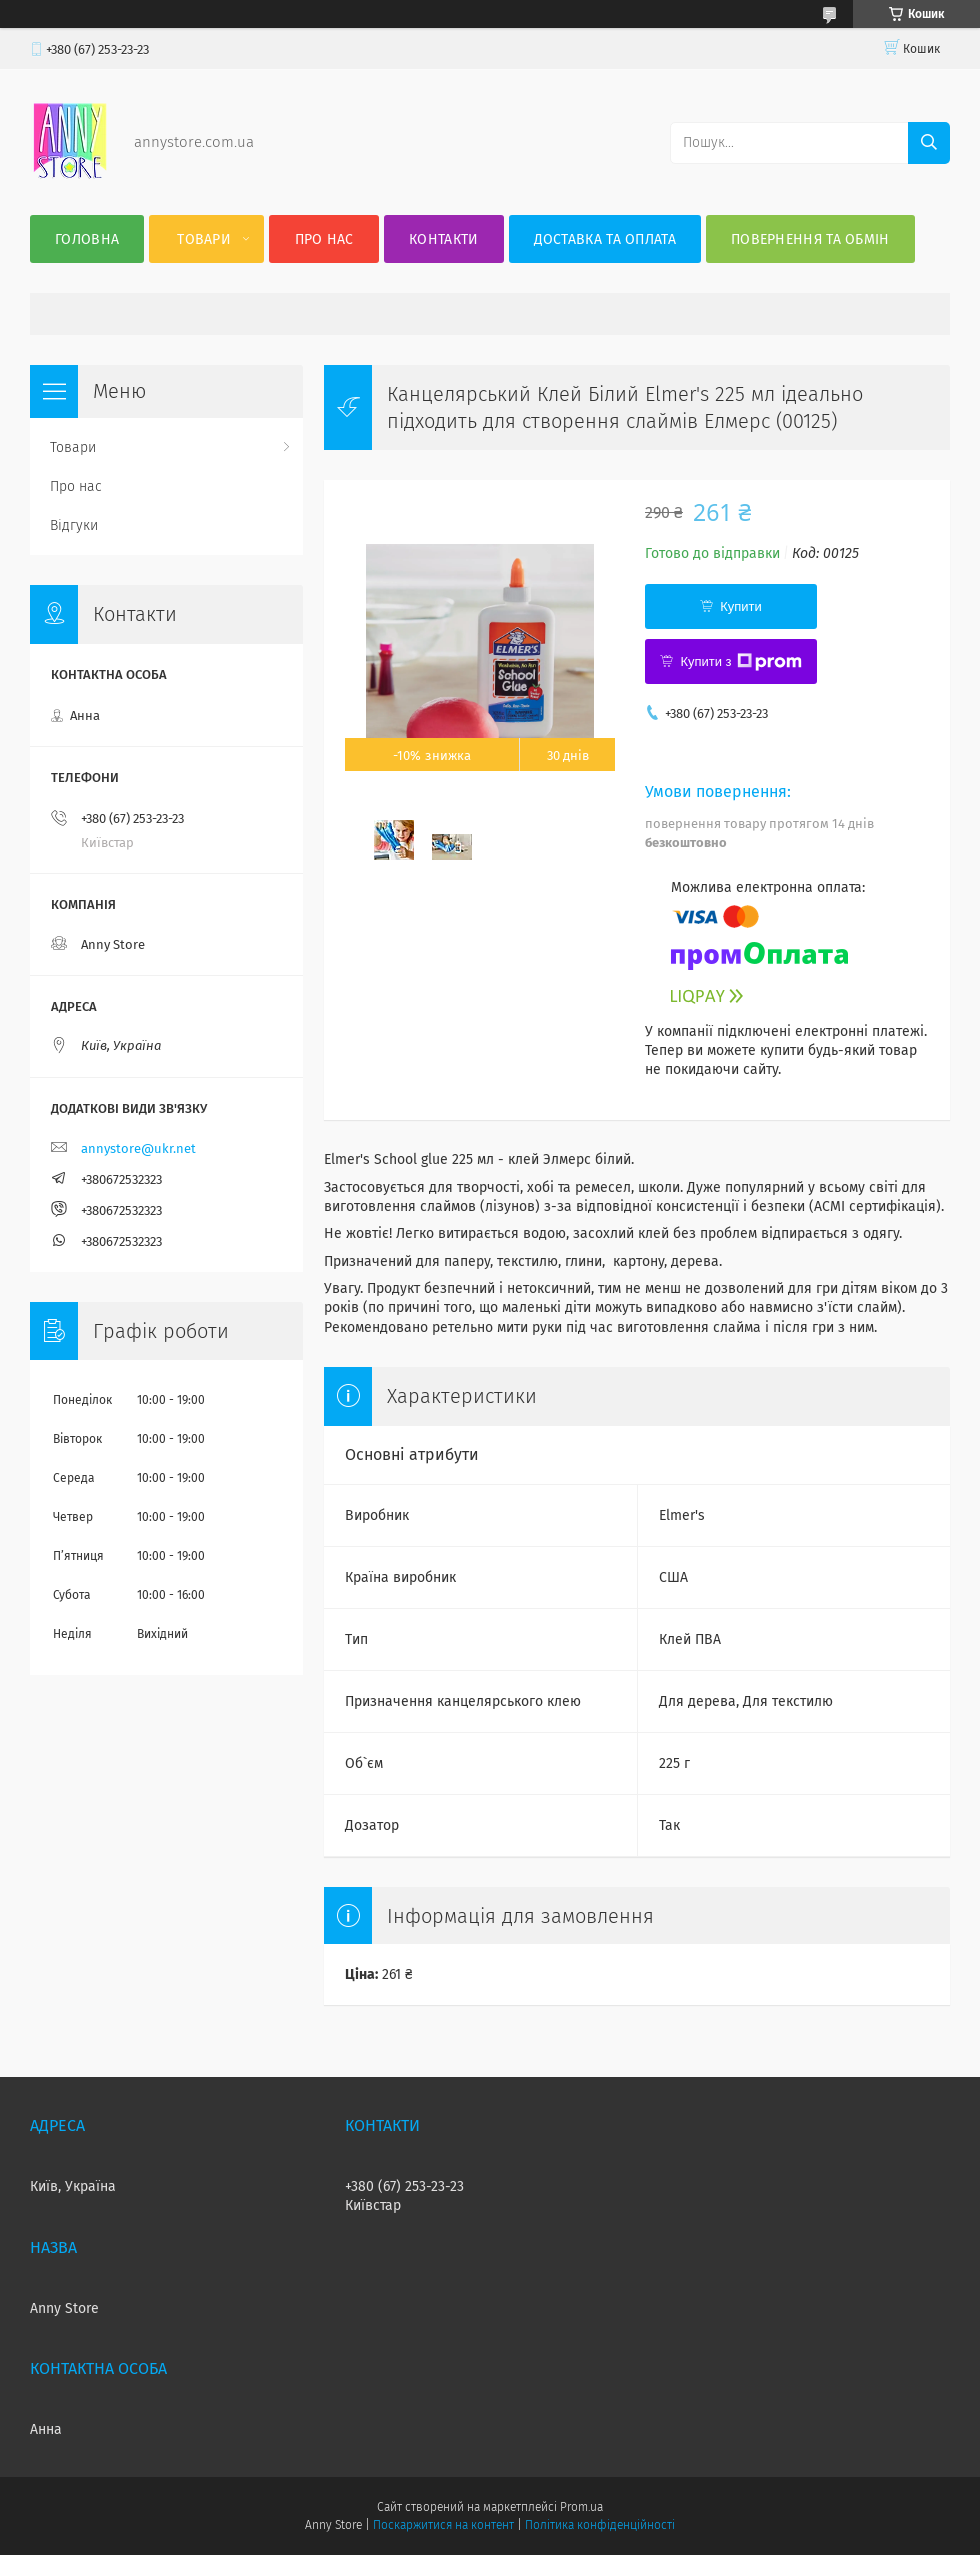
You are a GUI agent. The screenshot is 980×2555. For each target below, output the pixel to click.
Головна (87, 239)
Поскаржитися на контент (443, 2525)
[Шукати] (929, 143)
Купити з (740, 662)
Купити (741, 606)
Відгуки (74, 525)
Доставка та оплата (605, 239)
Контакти (443, 239)
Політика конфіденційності (600, 2525)
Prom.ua (581, 2507)
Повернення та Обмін (810, 239)
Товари (204, 239)
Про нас (324, 239)
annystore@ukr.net (138, 1148)
